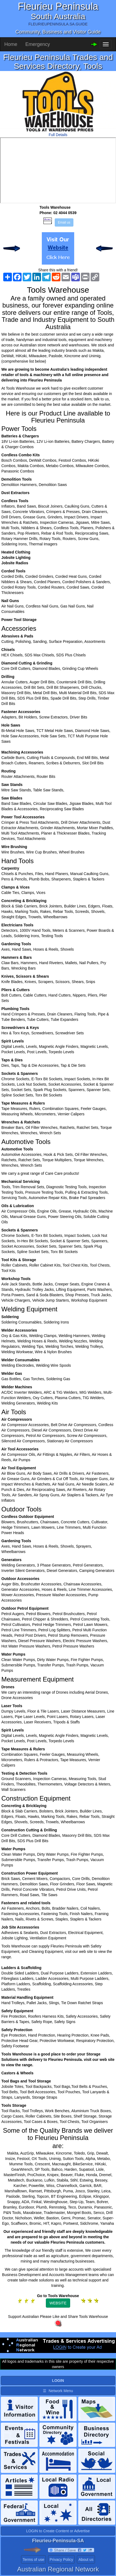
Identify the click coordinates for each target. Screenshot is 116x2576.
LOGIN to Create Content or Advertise (58, 2531)
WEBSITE (57, 2303)
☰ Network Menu (58, 2391)
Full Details (58, 135)
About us (86, 2559)
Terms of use (33, 2559)
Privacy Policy (61, 2559)
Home (10, 44)
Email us (64, 222)
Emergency (37, 44)
